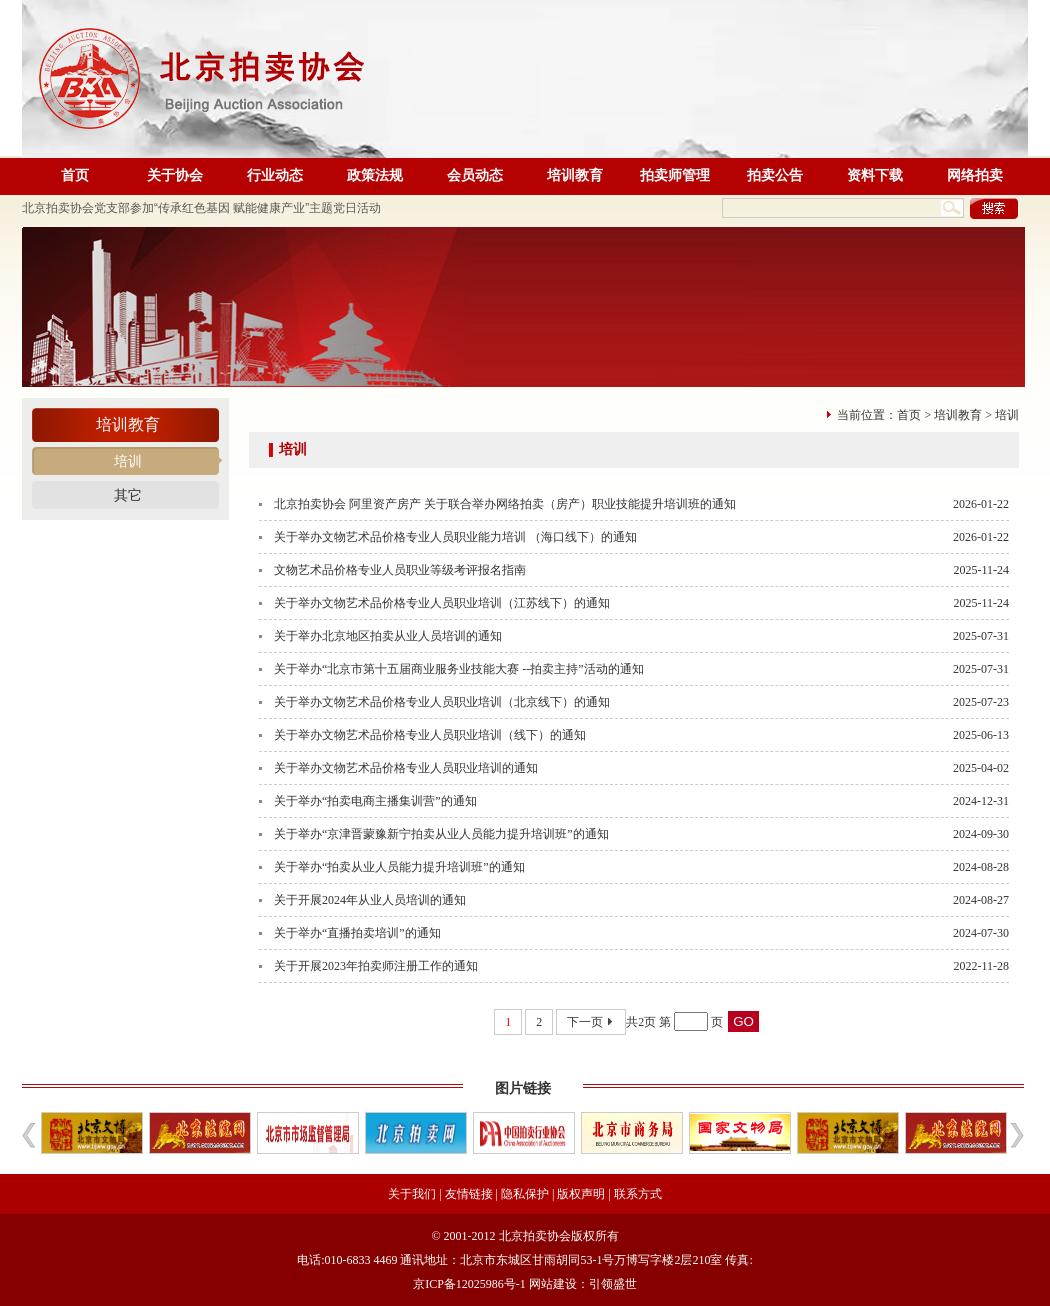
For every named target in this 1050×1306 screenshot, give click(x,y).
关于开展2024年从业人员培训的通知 (370, 900)
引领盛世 (613, 1284)
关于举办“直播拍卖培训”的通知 (357, 933)
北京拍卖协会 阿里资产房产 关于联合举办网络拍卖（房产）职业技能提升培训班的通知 (505, 504)
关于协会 (175, 175)
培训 (128, 461)
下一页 (591, 1022)
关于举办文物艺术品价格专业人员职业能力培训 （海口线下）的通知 (455, 537)
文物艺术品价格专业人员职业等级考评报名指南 (400, 570)
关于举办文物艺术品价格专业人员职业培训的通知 (406, 768)
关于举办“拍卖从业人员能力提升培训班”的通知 (399, 867)
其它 (128, 495)
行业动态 (275, 175)
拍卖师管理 (675, 175)
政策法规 (375, 175)
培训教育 (575, 175)
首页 (75, 175)
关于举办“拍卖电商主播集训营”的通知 (375, 801)
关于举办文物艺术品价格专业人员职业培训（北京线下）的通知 (442, 702)
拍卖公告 (775, 175)
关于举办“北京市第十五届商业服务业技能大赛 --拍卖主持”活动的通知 (459, 669)
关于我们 (412, 1194)
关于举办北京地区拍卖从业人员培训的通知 (388, 636)
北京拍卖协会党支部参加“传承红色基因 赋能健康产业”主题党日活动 (201, 208)
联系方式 (638, 1194)
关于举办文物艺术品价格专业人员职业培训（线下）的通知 (430, 735)
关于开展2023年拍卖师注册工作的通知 (376, 966)
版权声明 (581, 1194)
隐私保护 (525, 1194)
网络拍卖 (975, 175)
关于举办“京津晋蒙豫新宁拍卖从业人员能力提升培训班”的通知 (441, 834)
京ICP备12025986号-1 (469, 1284)
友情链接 (469, 1194)
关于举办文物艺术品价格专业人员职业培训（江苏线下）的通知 (442, 603)
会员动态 (475, 175)
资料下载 (875, 175)
